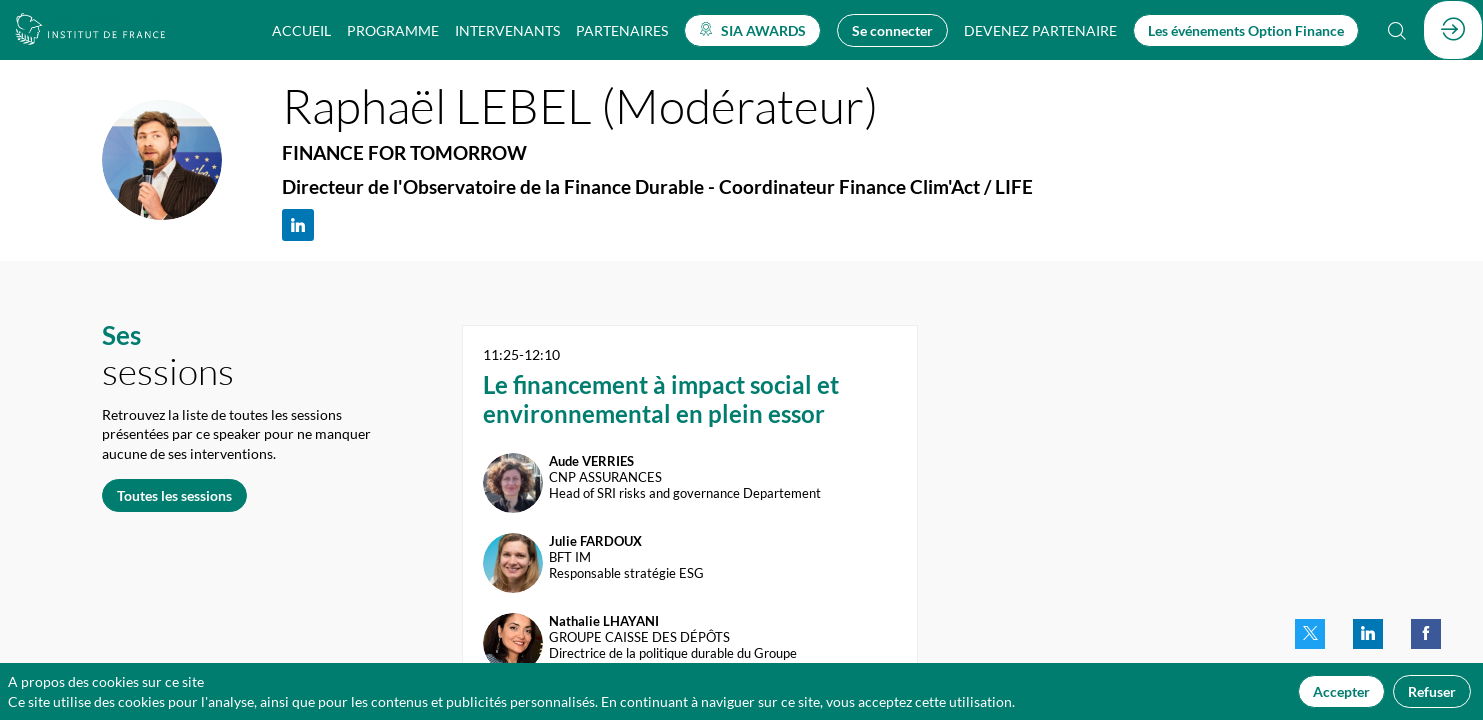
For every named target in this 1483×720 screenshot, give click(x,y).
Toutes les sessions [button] (174, 494)
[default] (1040, 30)
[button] (752, 30)
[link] (301, 30)
